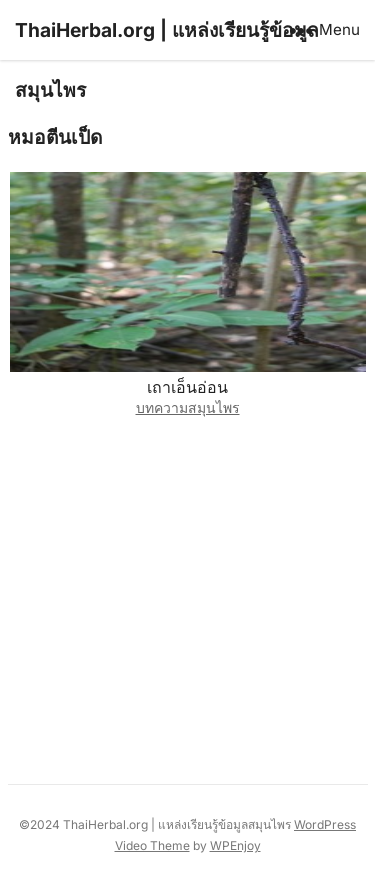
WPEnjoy (235, 845)
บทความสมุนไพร (188, 407)
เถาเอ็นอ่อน (187, 387)
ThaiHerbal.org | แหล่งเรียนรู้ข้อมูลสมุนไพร (167, 60)
